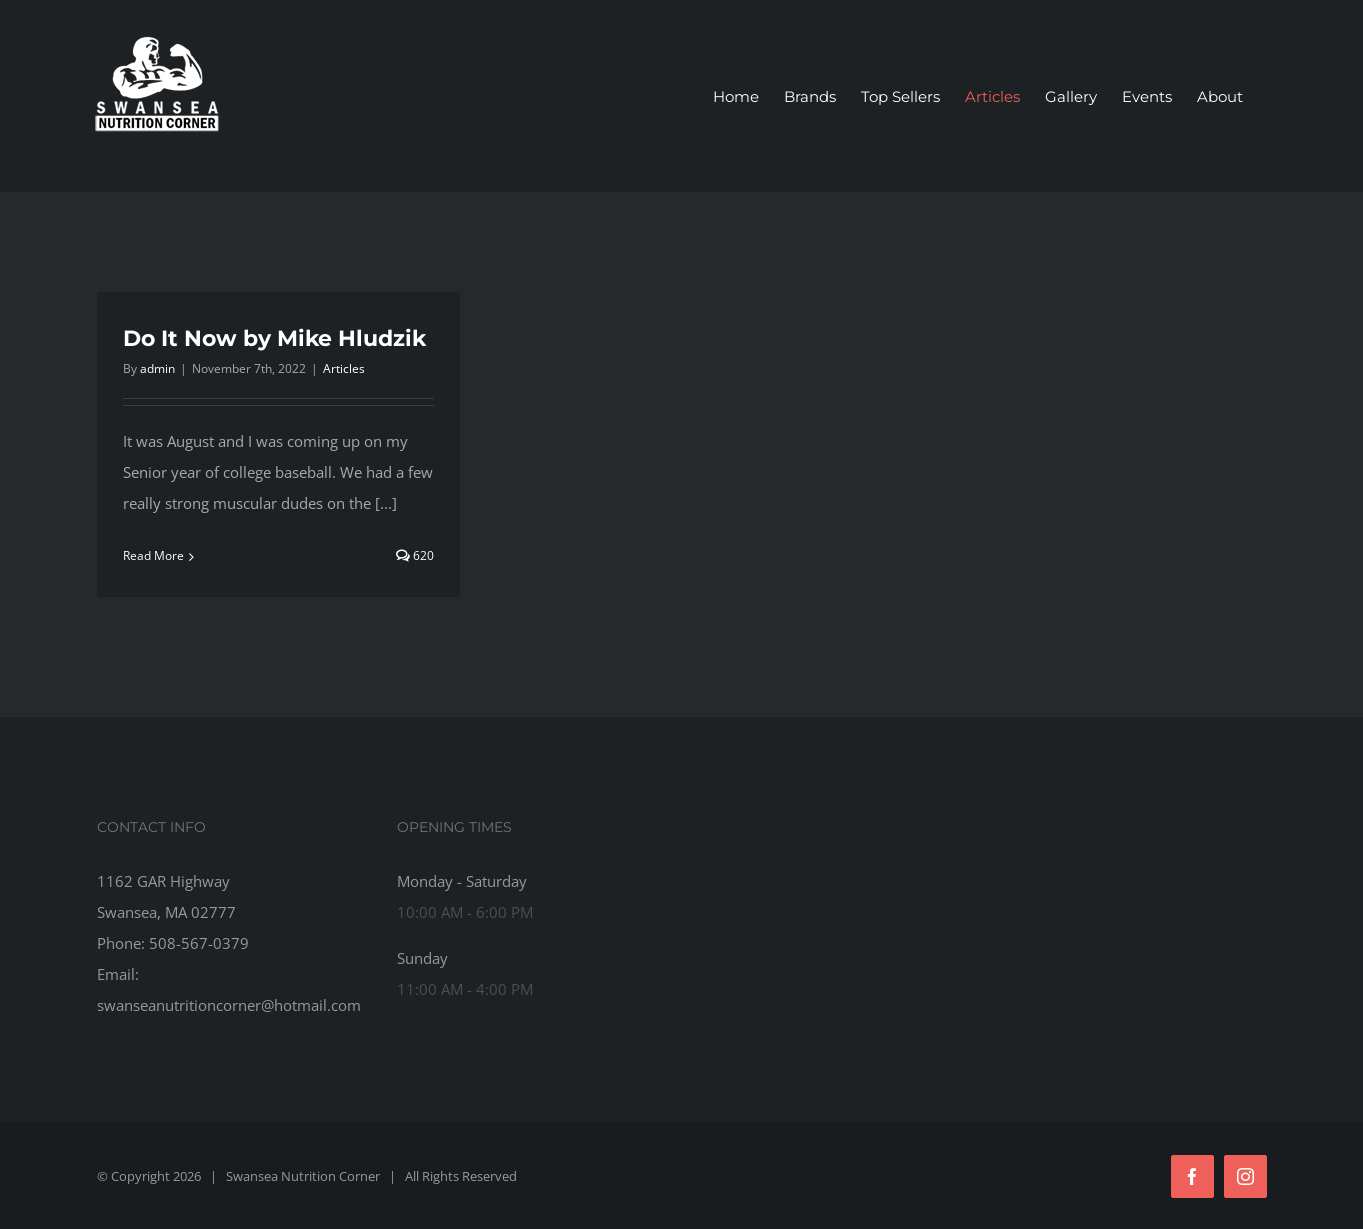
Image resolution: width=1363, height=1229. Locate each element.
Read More (153, 555)
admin (157, 368)
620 (415, 555)
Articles (344, 368)
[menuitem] (736, 96)
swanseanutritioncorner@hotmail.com (229, 1005)
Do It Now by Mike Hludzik (274, 338)
